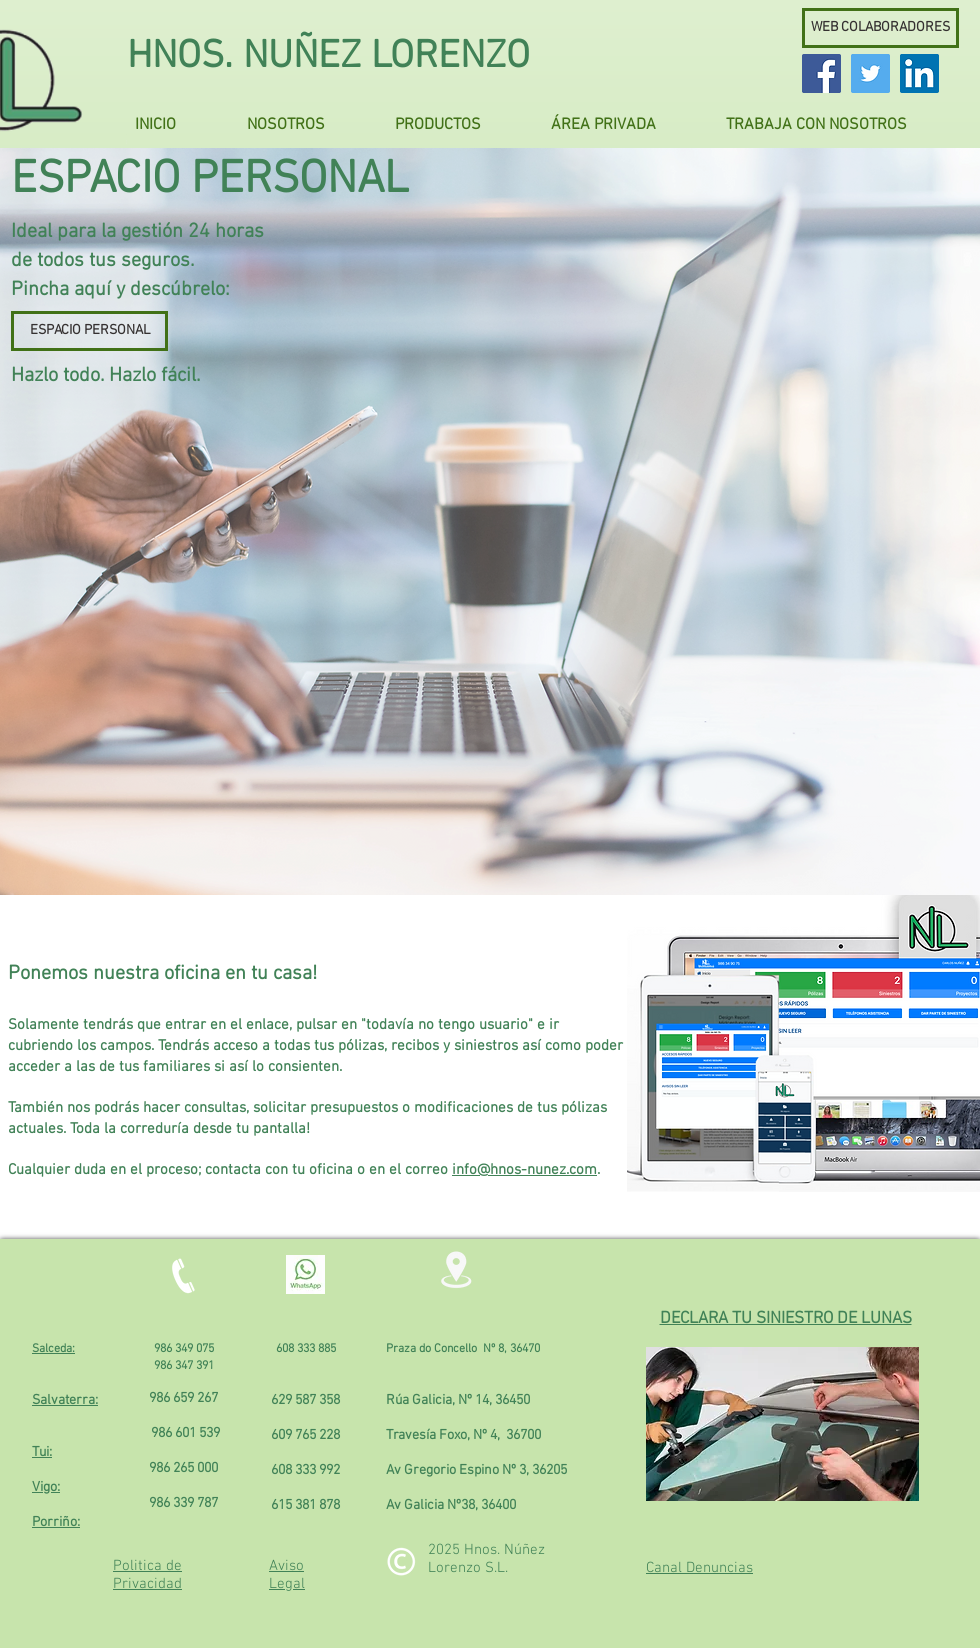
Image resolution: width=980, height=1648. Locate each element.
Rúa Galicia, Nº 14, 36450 (458, 1400)
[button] (303, 116)
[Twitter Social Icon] (870, 73)
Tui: (42, 1452)
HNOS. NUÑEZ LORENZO (328, 57)
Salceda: (53, 1349)
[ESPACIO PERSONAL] (89, 331)
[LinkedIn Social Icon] (919, 73)
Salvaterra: (65, 1400)
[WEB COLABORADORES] (880, 28)
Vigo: (46, 1487)
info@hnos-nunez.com (524, 1170)
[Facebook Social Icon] (821, 73)
